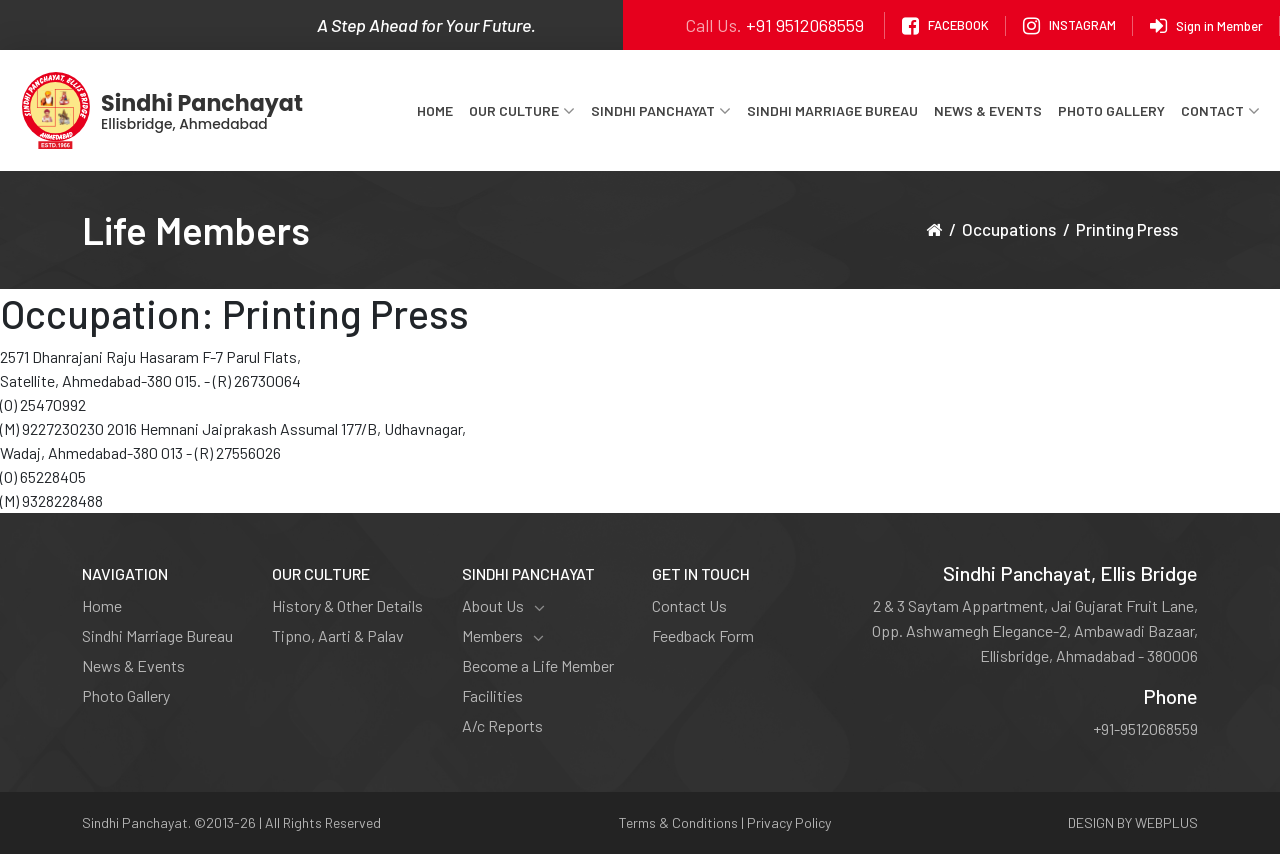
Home (435, 110)
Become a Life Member (538, 665)
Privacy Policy (789, 822)
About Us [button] (503, 606)
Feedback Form (703, 635)
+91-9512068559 (1145, 728)
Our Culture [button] (522, 111)
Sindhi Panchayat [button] (661, 111)
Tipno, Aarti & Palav (338, 635)
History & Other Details (347, 605)
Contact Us (689, 605)
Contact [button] (1220, 111)
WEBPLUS (1166, 822)
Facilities (492, 695)
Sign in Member (1206, 26)
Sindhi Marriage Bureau (832, 110)
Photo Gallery (1111, 110)
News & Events (988, 110)
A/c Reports (502, 725)
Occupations (1009, 229)
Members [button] (503, 636)
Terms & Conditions (678, 822)
